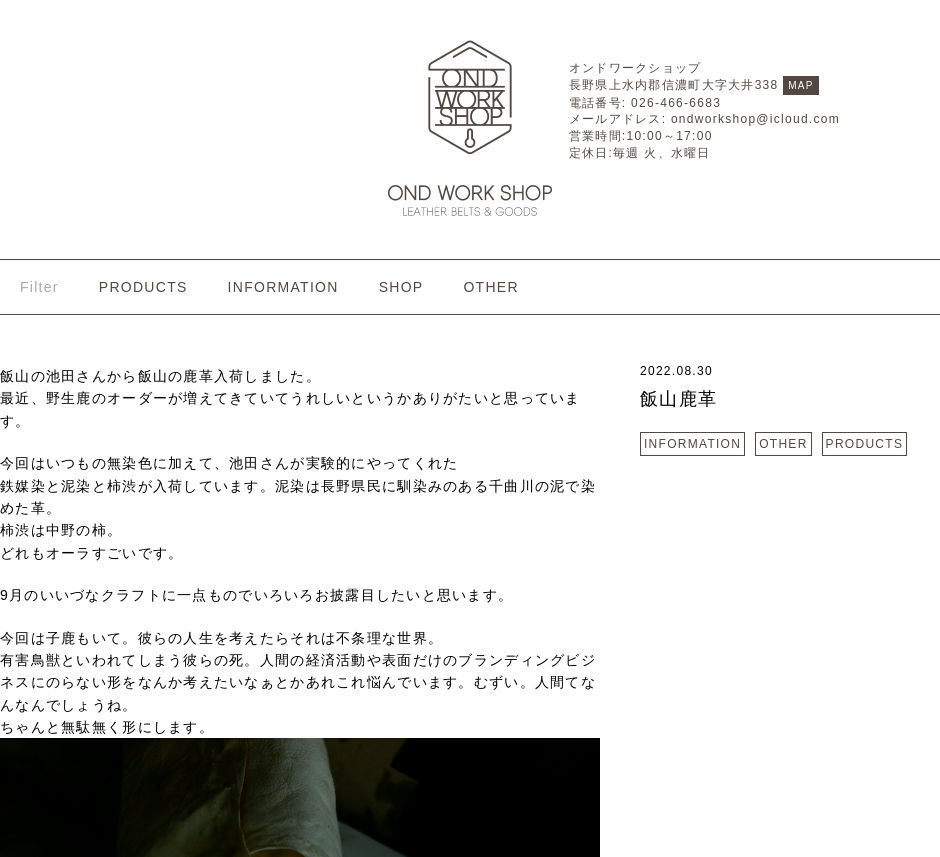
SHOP (401, 287)
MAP (801, 85)
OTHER (490, 287)
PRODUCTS (143, 287)
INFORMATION (283, 287)
